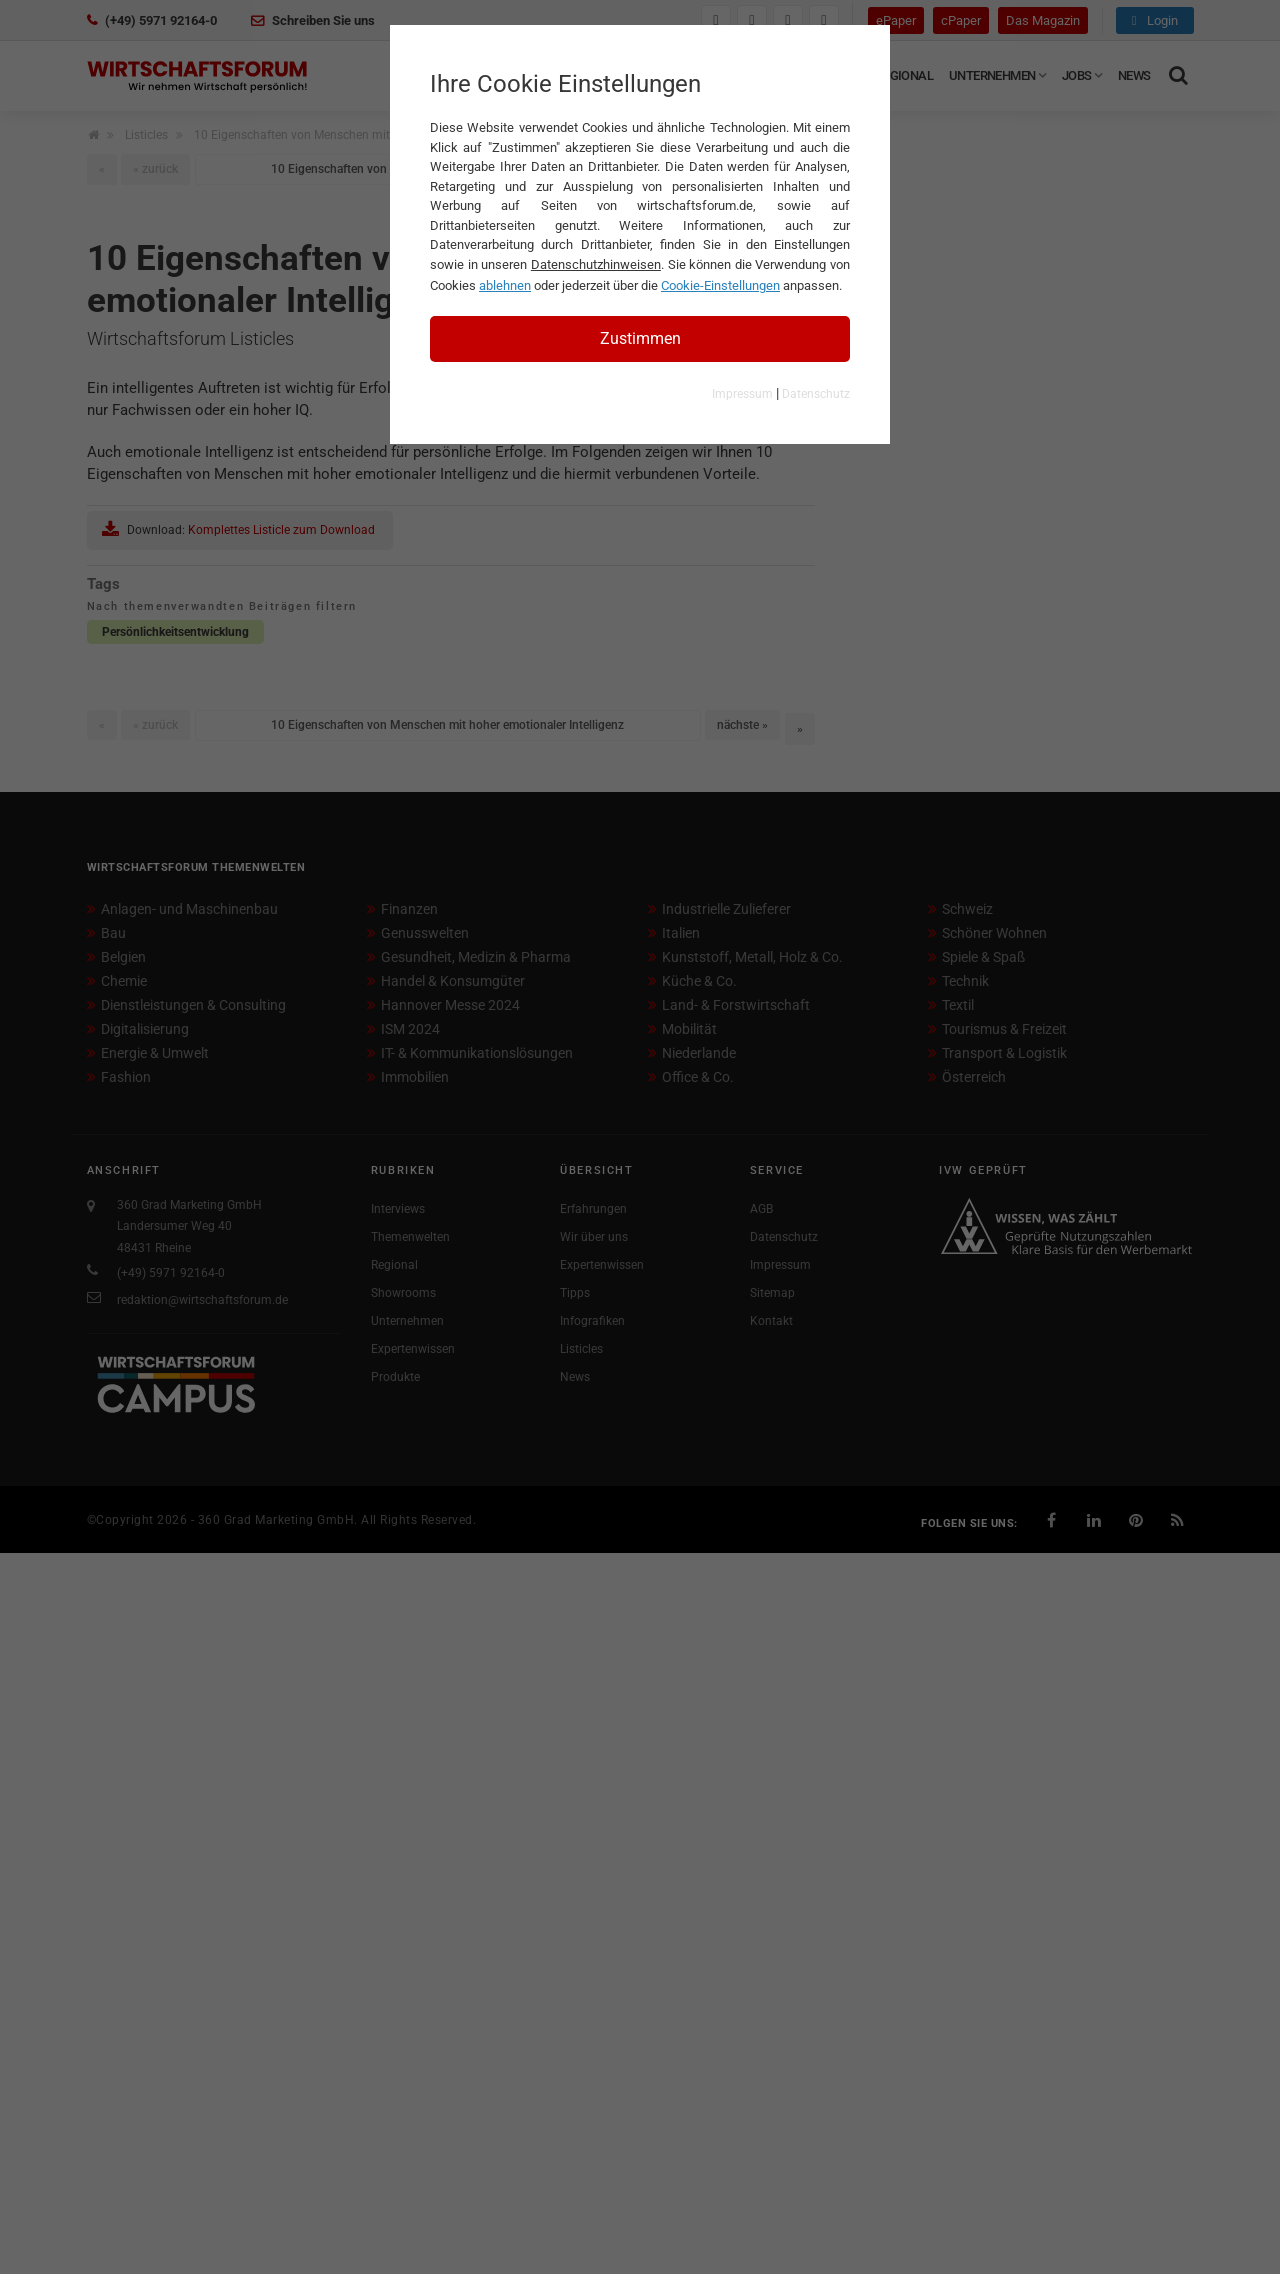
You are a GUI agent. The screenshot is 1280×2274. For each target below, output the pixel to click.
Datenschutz (816, 394)
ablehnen (505, 285)
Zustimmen (640, 338)
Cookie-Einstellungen (720, 285)
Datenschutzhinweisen (596, 264)
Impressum (742, 394)
